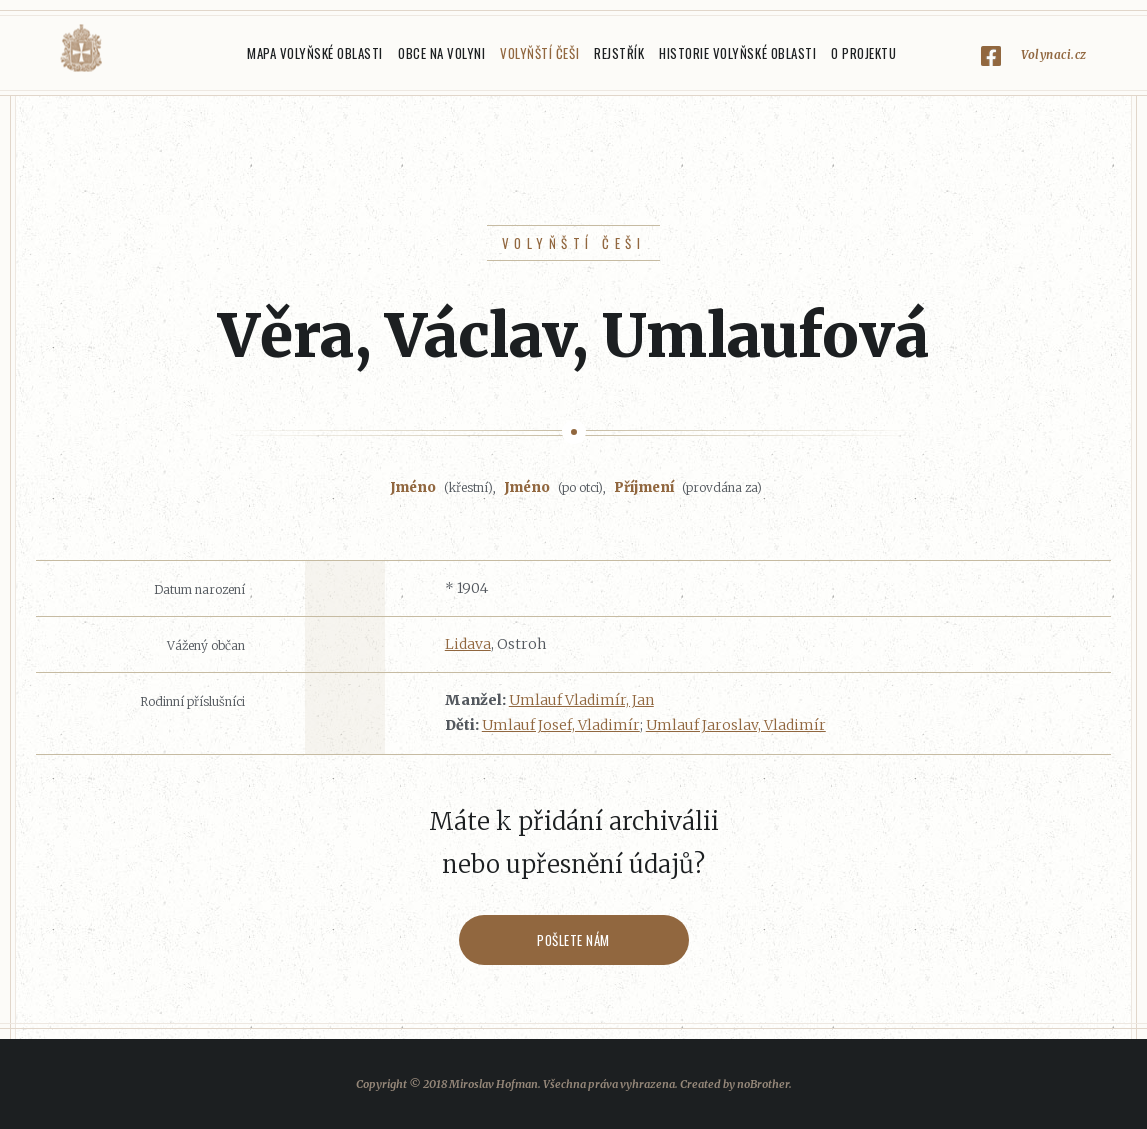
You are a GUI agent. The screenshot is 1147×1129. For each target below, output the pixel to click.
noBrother (763, 1084)
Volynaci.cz (1054, 54)
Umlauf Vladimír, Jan (581, 700)
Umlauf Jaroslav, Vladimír (736, 725)
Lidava (468, 644)
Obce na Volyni (441, 53)
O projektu (863, 53)
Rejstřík (619, 53)
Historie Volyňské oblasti (737, 53)
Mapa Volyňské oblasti (315, 53)
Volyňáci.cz (81, 48)
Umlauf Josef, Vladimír (561, 725)
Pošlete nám (573, 940)
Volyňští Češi (539, 53)
